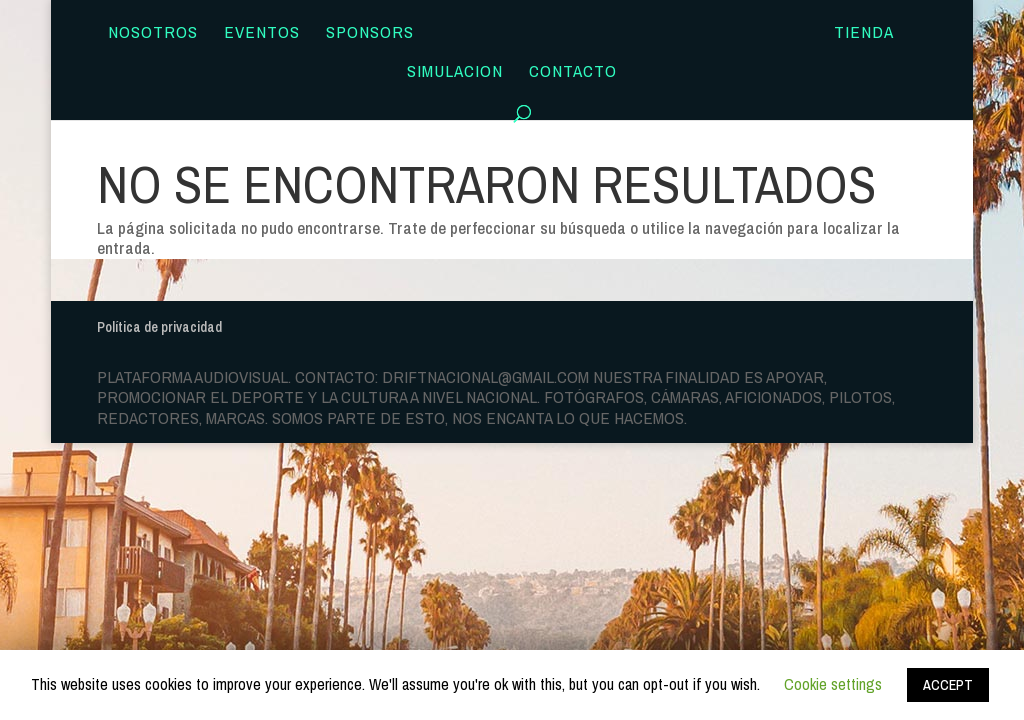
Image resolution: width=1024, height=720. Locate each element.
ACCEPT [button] (948, 685)
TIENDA (864, 34)
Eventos (262, 34)
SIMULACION (455, 73)
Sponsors (370, 34)
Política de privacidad (159, 327)
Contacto (573, 73)
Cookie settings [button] (833, 684)
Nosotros (153, 34)
